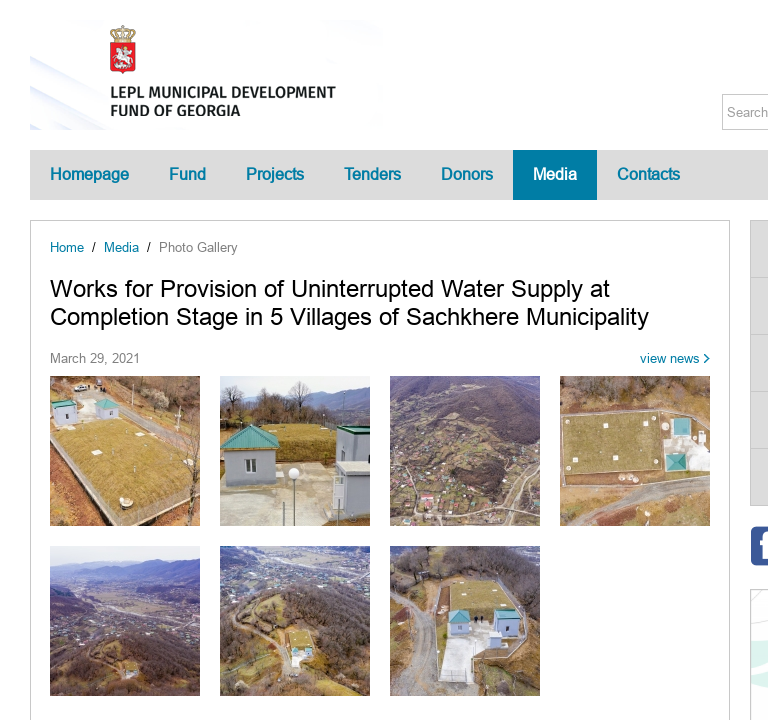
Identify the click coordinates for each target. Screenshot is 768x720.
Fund (187, 174)
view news (670, 358)
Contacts (648, 174)
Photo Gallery (198, 247)
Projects (275, 174)
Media (555, 174)
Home (67, 247)
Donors (467, 174)
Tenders (372, 174)
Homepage (89, 174)
